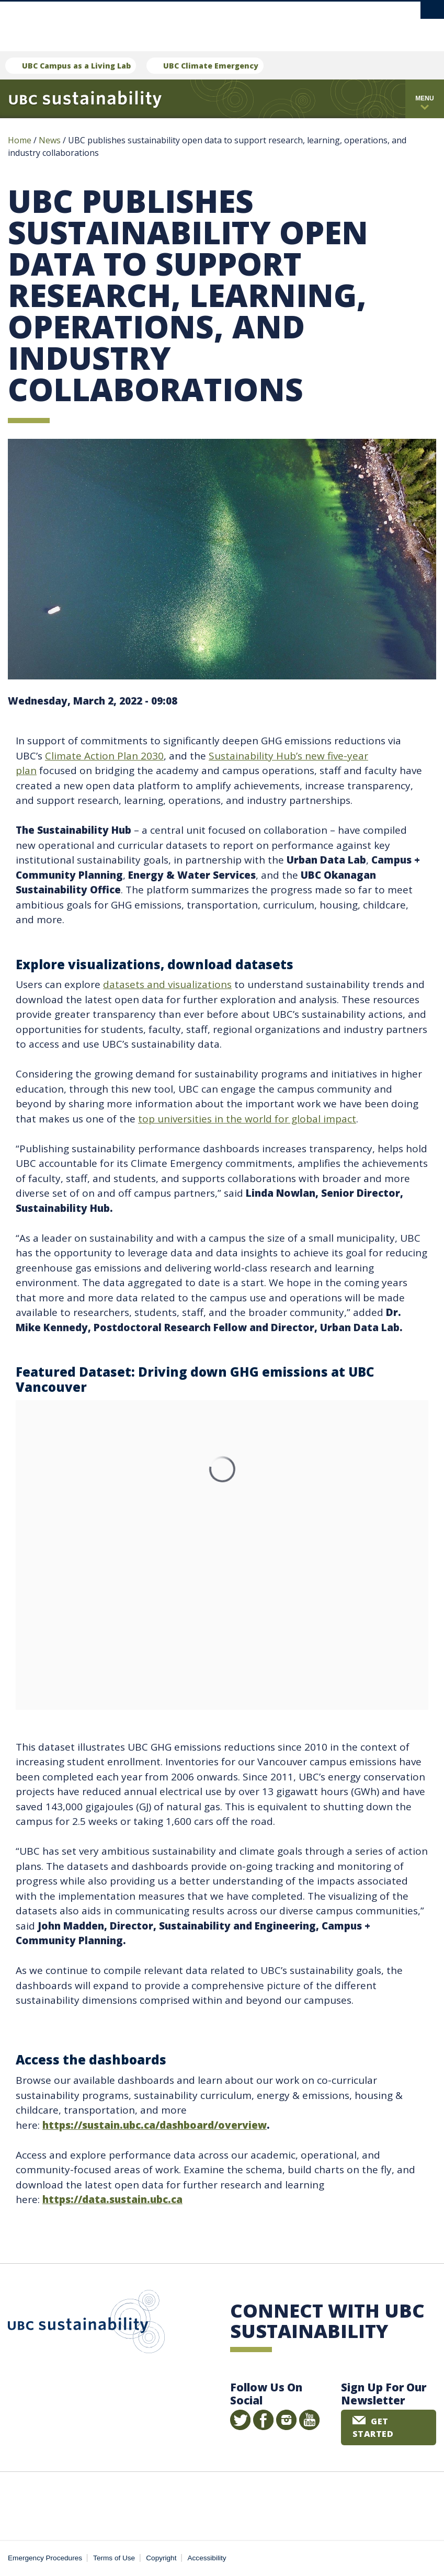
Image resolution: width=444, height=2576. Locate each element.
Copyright (161, 2558)
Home (19, 140)
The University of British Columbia (199, 21)
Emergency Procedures (45, 2558)
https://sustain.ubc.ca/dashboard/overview (154, 2125)
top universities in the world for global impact (247, 1119)
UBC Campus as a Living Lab (76, 66)
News (50, 140)
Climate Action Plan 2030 (104, 756)
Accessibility (207, 2558)
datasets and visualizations (167, 984)
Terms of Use (114, 2558)
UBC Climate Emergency (210, 66)
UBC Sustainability (86, 2324)
